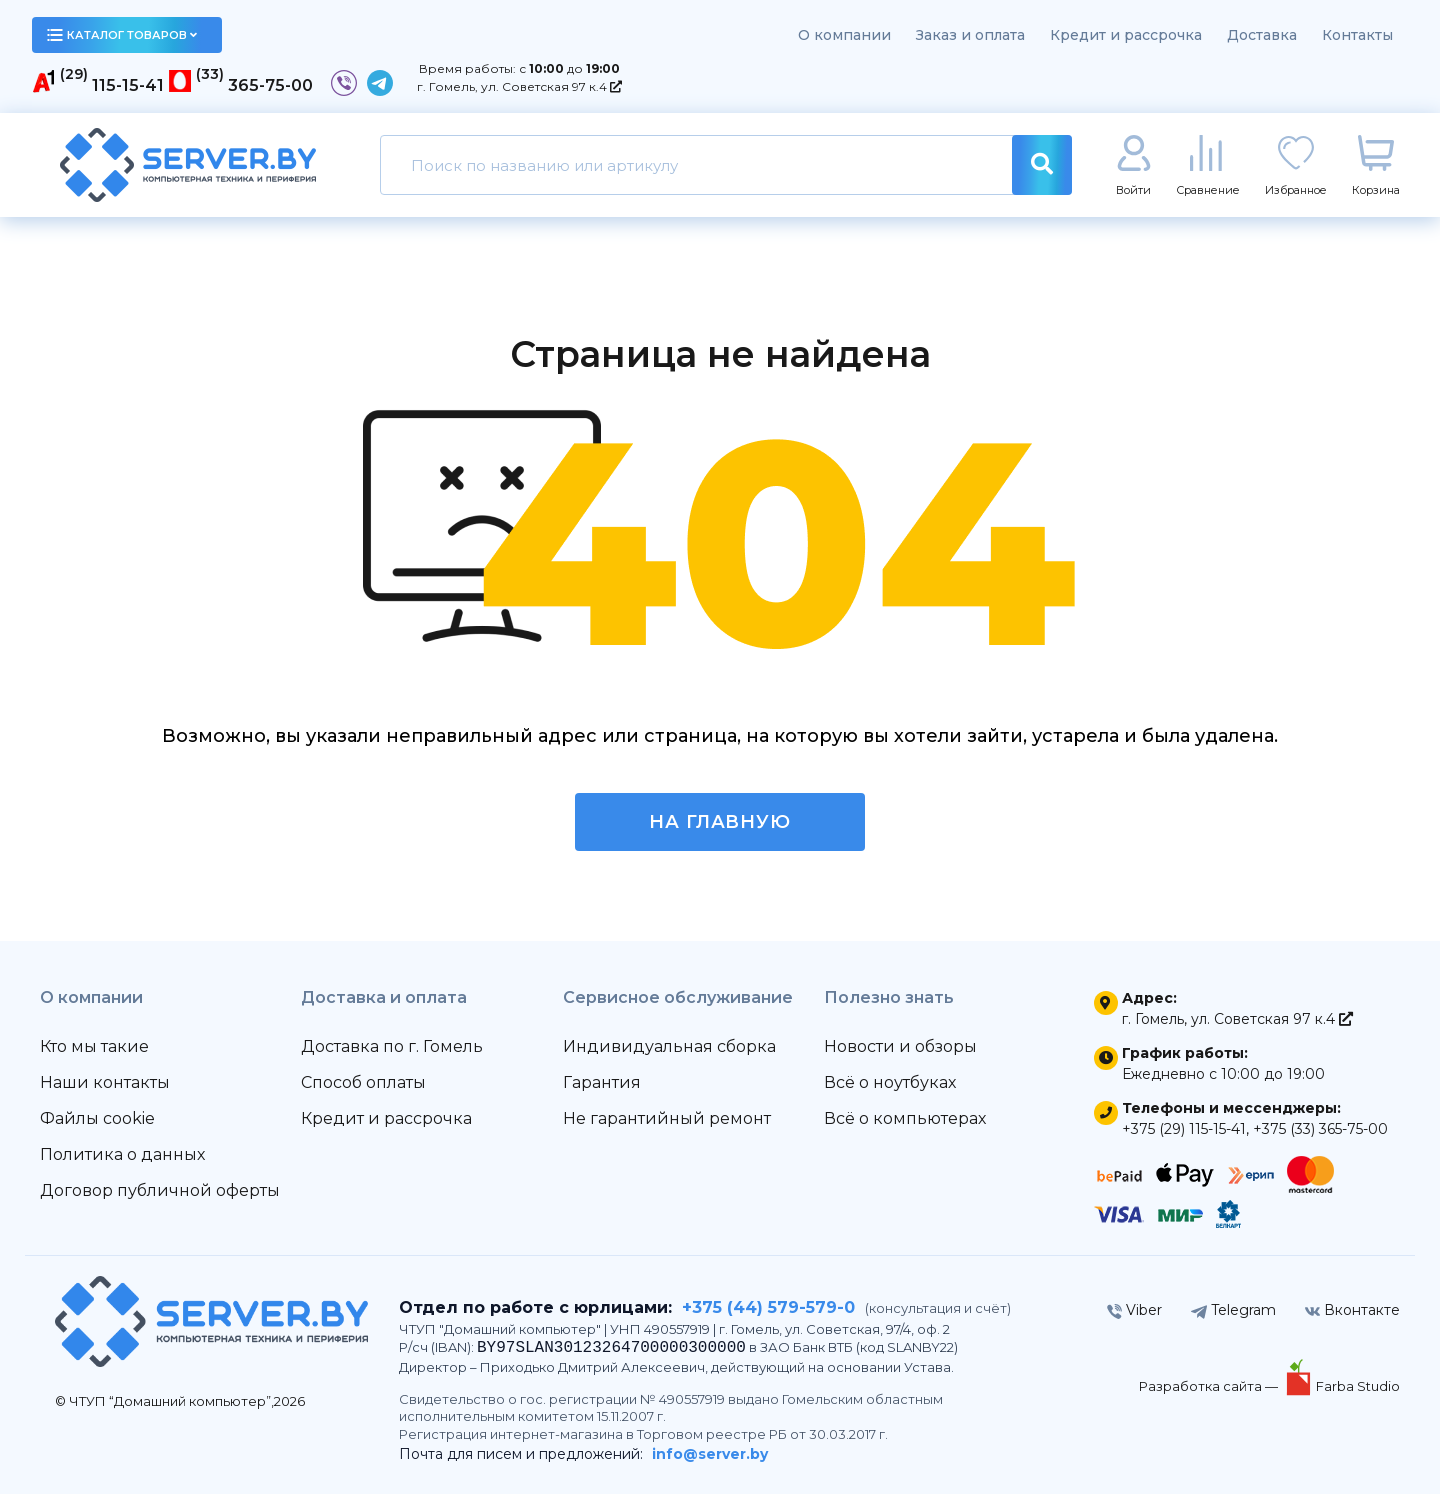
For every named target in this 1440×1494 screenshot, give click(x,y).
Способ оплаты (363, 1082)
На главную (720, 822)
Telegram (1233, 1310)
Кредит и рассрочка (1126, 35)
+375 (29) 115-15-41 (1184, 1129)
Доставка (1262, 35)
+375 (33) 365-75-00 (1320, 1129)
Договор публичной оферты (160, 1190)
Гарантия (602, 1082)
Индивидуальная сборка (669, 1046)
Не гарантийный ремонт (667, 1118)
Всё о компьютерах (905, 1118)
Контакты (1357, 35)
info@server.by (710, 1454)
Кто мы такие (94, 1046)
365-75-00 (270, 85)
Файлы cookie (97, 1118)
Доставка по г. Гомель (392, 1046)
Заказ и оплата (970, 35)
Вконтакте (1352, 1310)
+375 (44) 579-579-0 (768, 1307)
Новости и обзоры (900, 1046)
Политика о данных (122, 1154)
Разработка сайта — (1210, 1386)
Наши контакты (105, 1082)
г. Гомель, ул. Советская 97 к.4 (519, 86)
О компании (844, 35)
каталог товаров (122, 35)
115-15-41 (128, 85)
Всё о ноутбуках (890, 1082)
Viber (1134, 1310)
